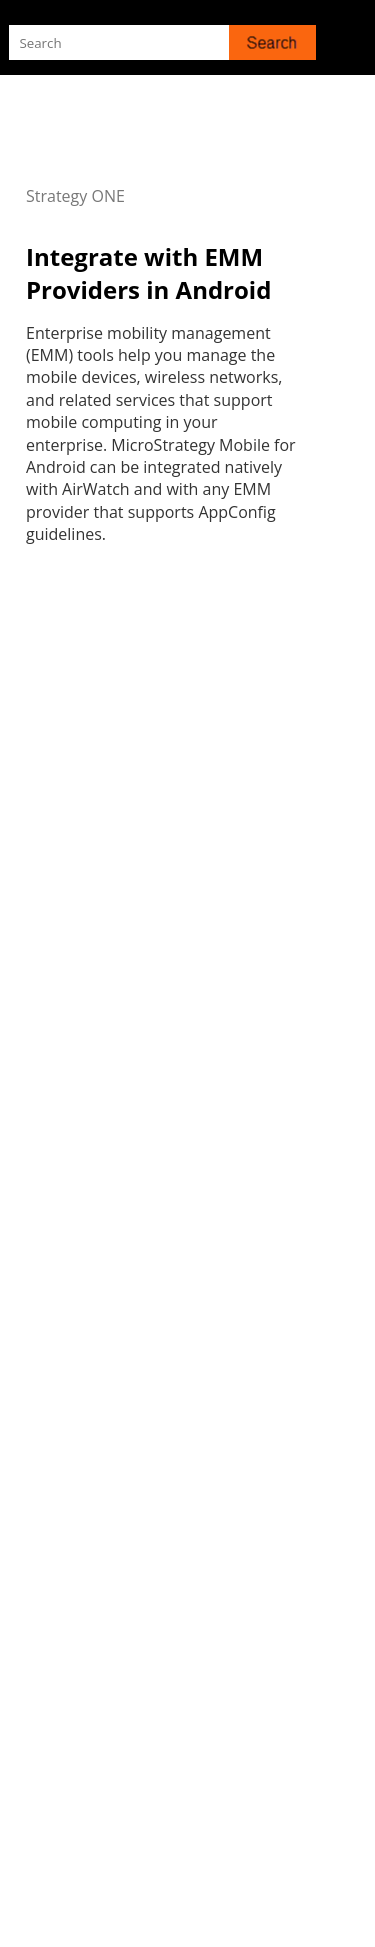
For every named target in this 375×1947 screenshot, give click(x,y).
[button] (272, 42)
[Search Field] (162, 42)
